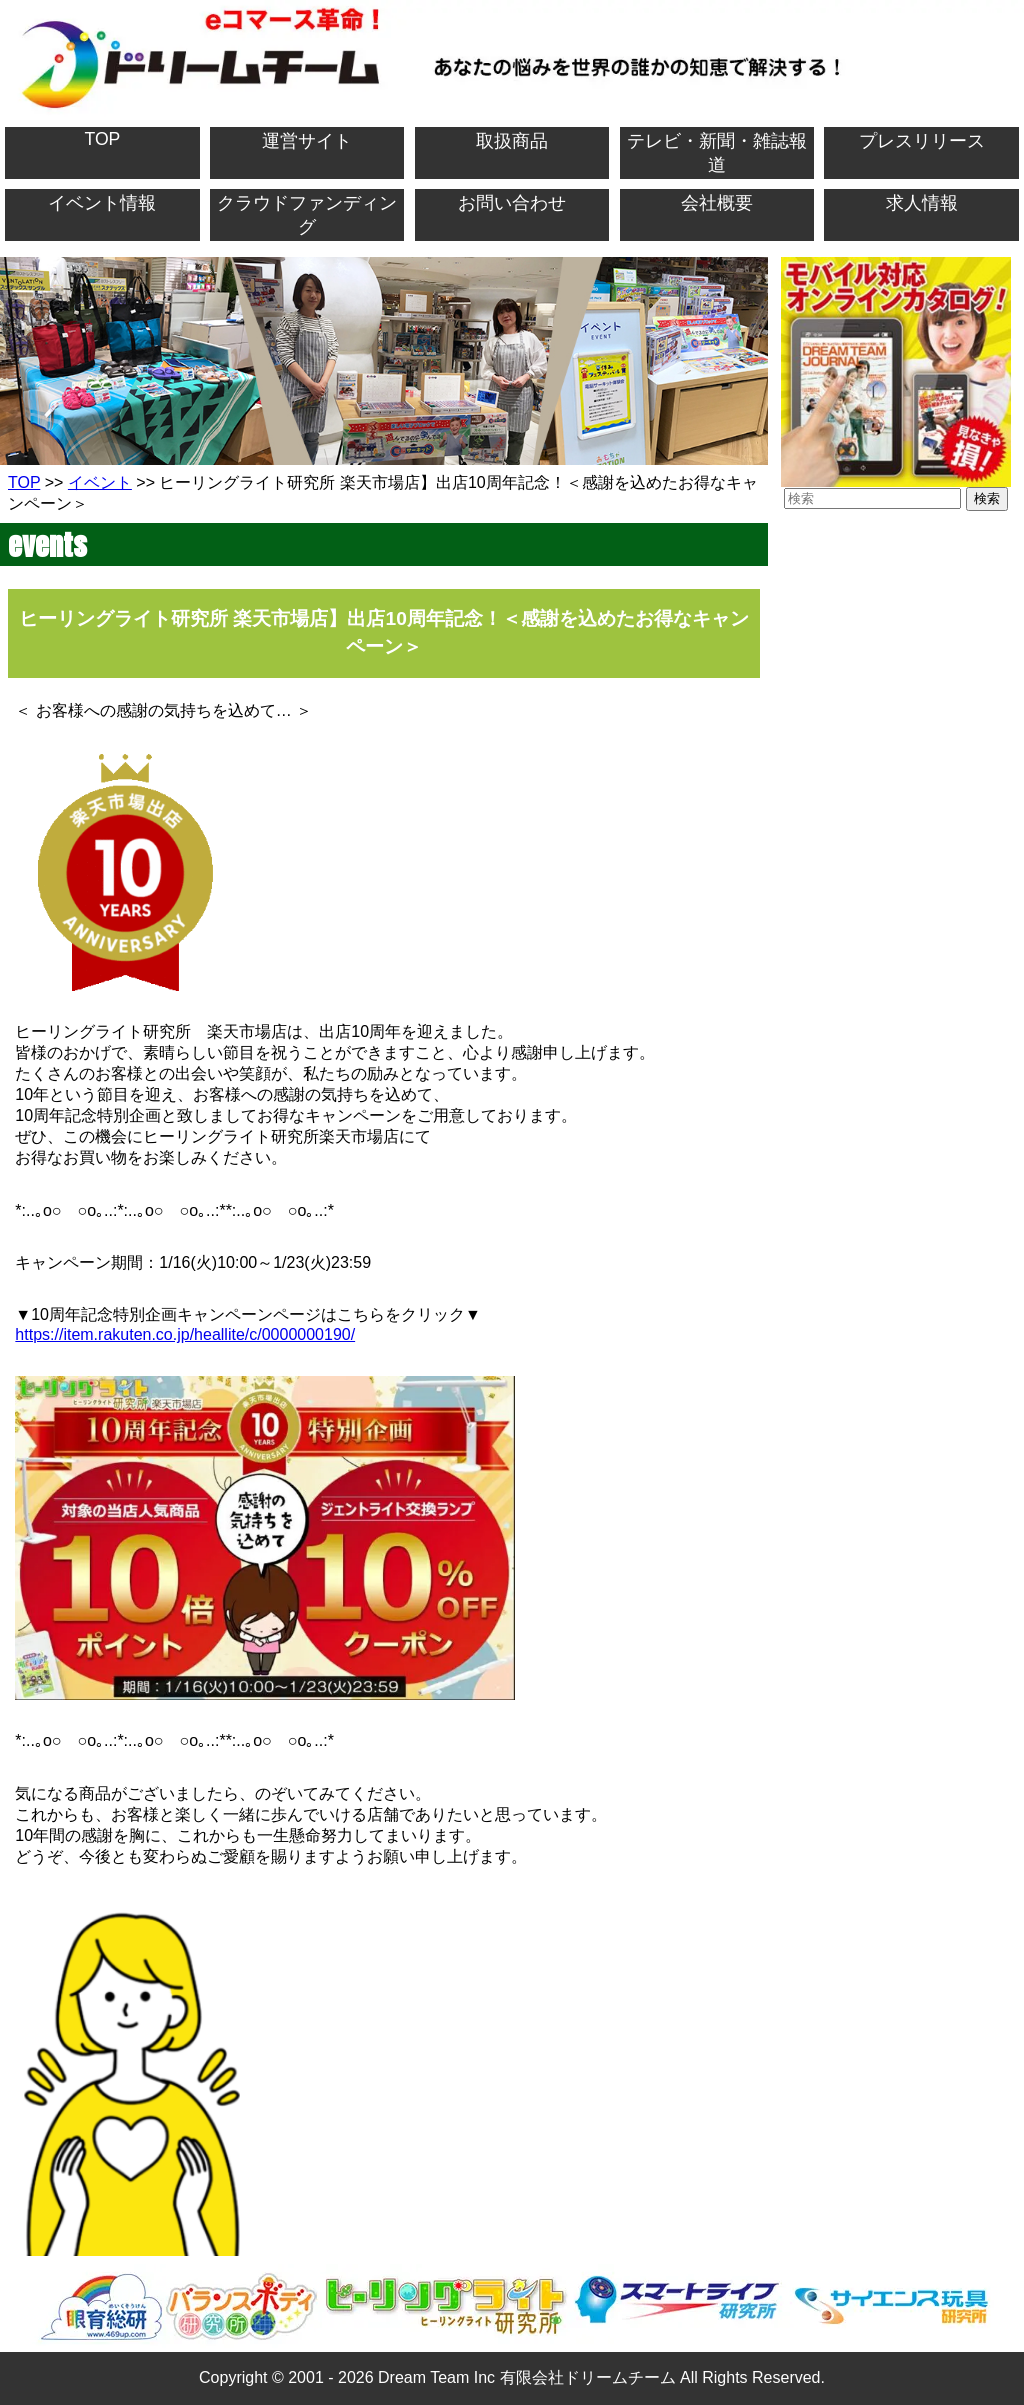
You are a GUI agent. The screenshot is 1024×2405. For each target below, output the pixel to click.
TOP (102, 139)
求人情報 (922, 203)
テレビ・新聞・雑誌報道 (717, 153)
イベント (100, 482)
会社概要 (717, 203)
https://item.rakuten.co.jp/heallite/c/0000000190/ (185, 1334)
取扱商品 (512, 141)
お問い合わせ (512, 203)
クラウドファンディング (307, 215)
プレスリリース (922, 141)
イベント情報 (102, 203)
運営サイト (307, 141)
